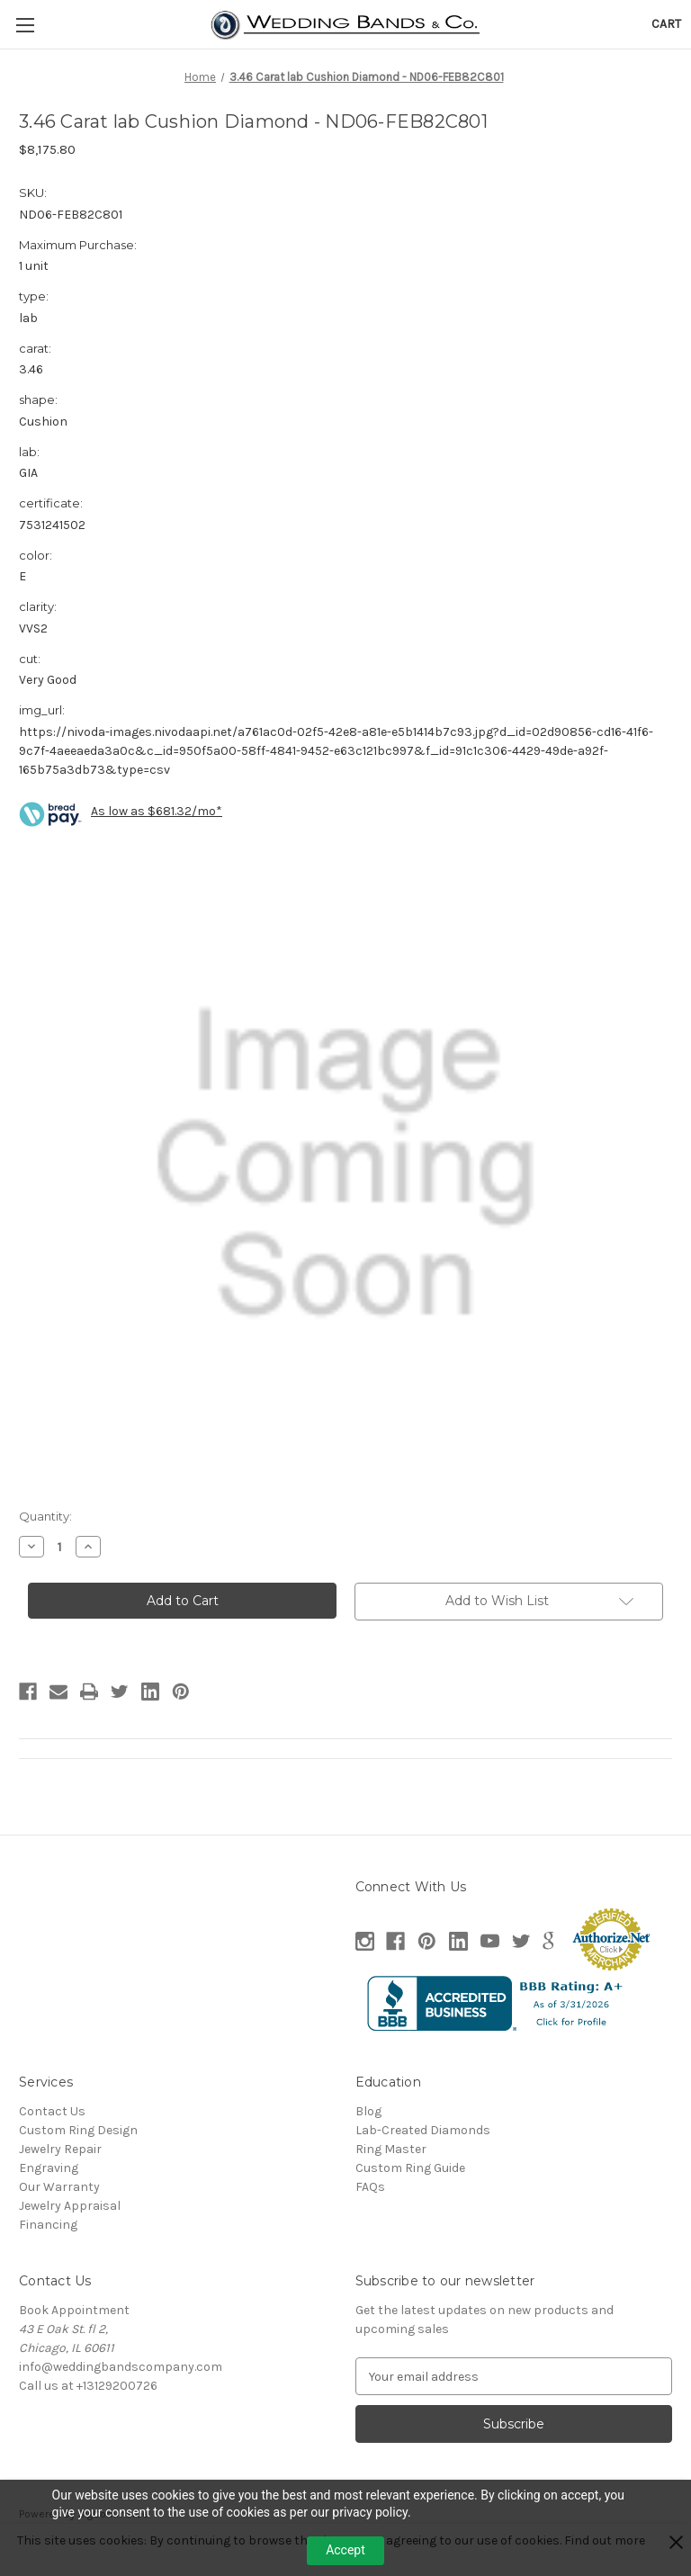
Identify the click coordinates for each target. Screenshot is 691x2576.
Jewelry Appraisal (70, 2205)
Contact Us (52, 2111)
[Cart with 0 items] (666, 24)
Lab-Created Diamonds (422, 2130)
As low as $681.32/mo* (156, 811)
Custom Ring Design (78, 2130)
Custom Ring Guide (410, 2168)
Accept (345, 2550)
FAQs (370, 2187)
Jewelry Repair (60, 2149)
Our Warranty (59, 2187)
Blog (368, 2111)
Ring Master (390, 2149)
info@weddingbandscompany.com (120, 2366)
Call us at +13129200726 (88, 2385)
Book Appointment (74, 2310)
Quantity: (45, 1516)
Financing (48, 2224)
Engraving (48, 2168)
